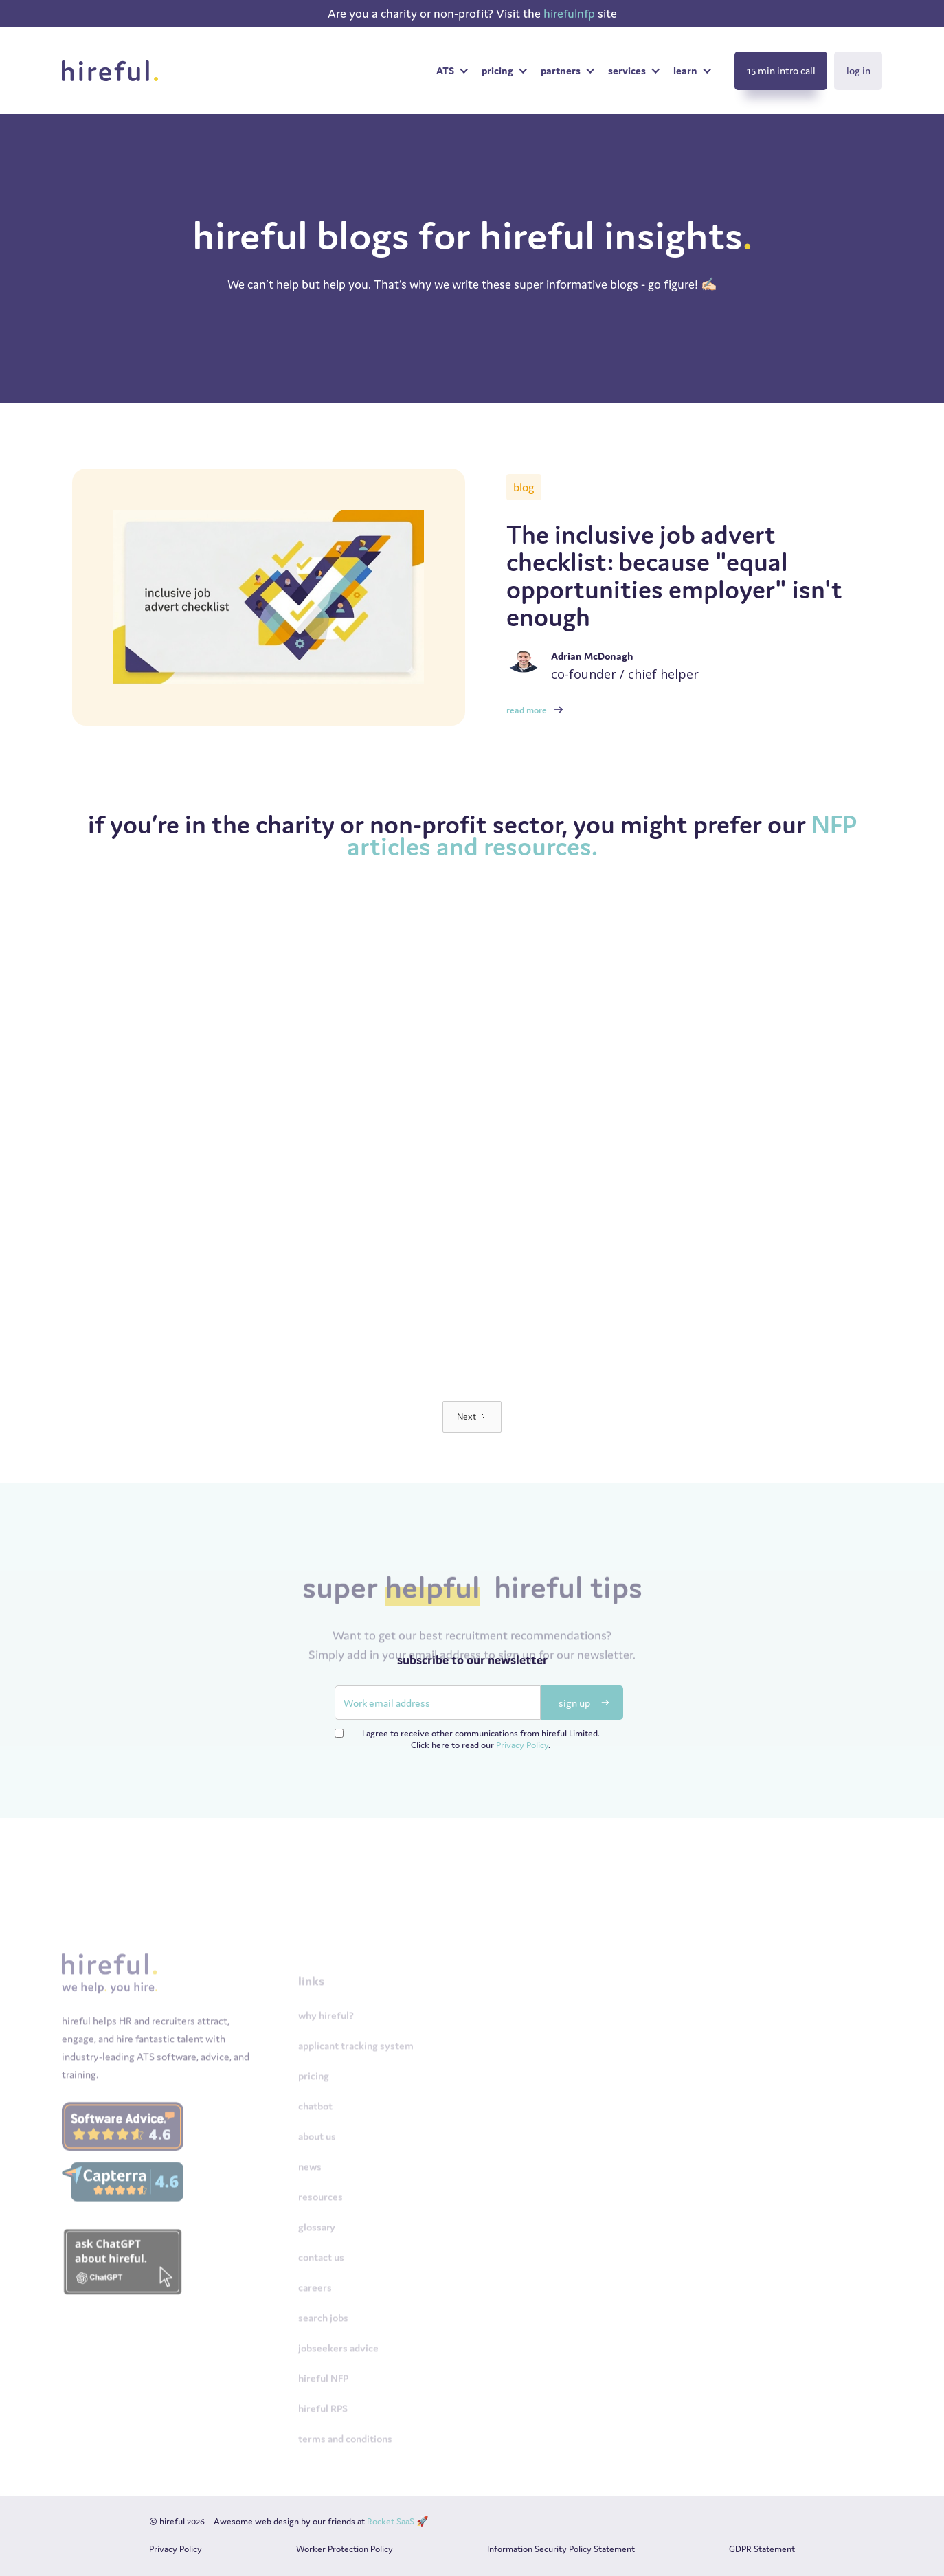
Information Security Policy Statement (561, 2549)
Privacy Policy (522, 1745)
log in (858, 70)
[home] (114, 70)
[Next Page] (472, 1417)
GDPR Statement (762, 2549)
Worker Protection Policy (344, 2549)
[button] (452, 70)
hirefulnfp (570, 13)
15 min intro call (781, 70)
